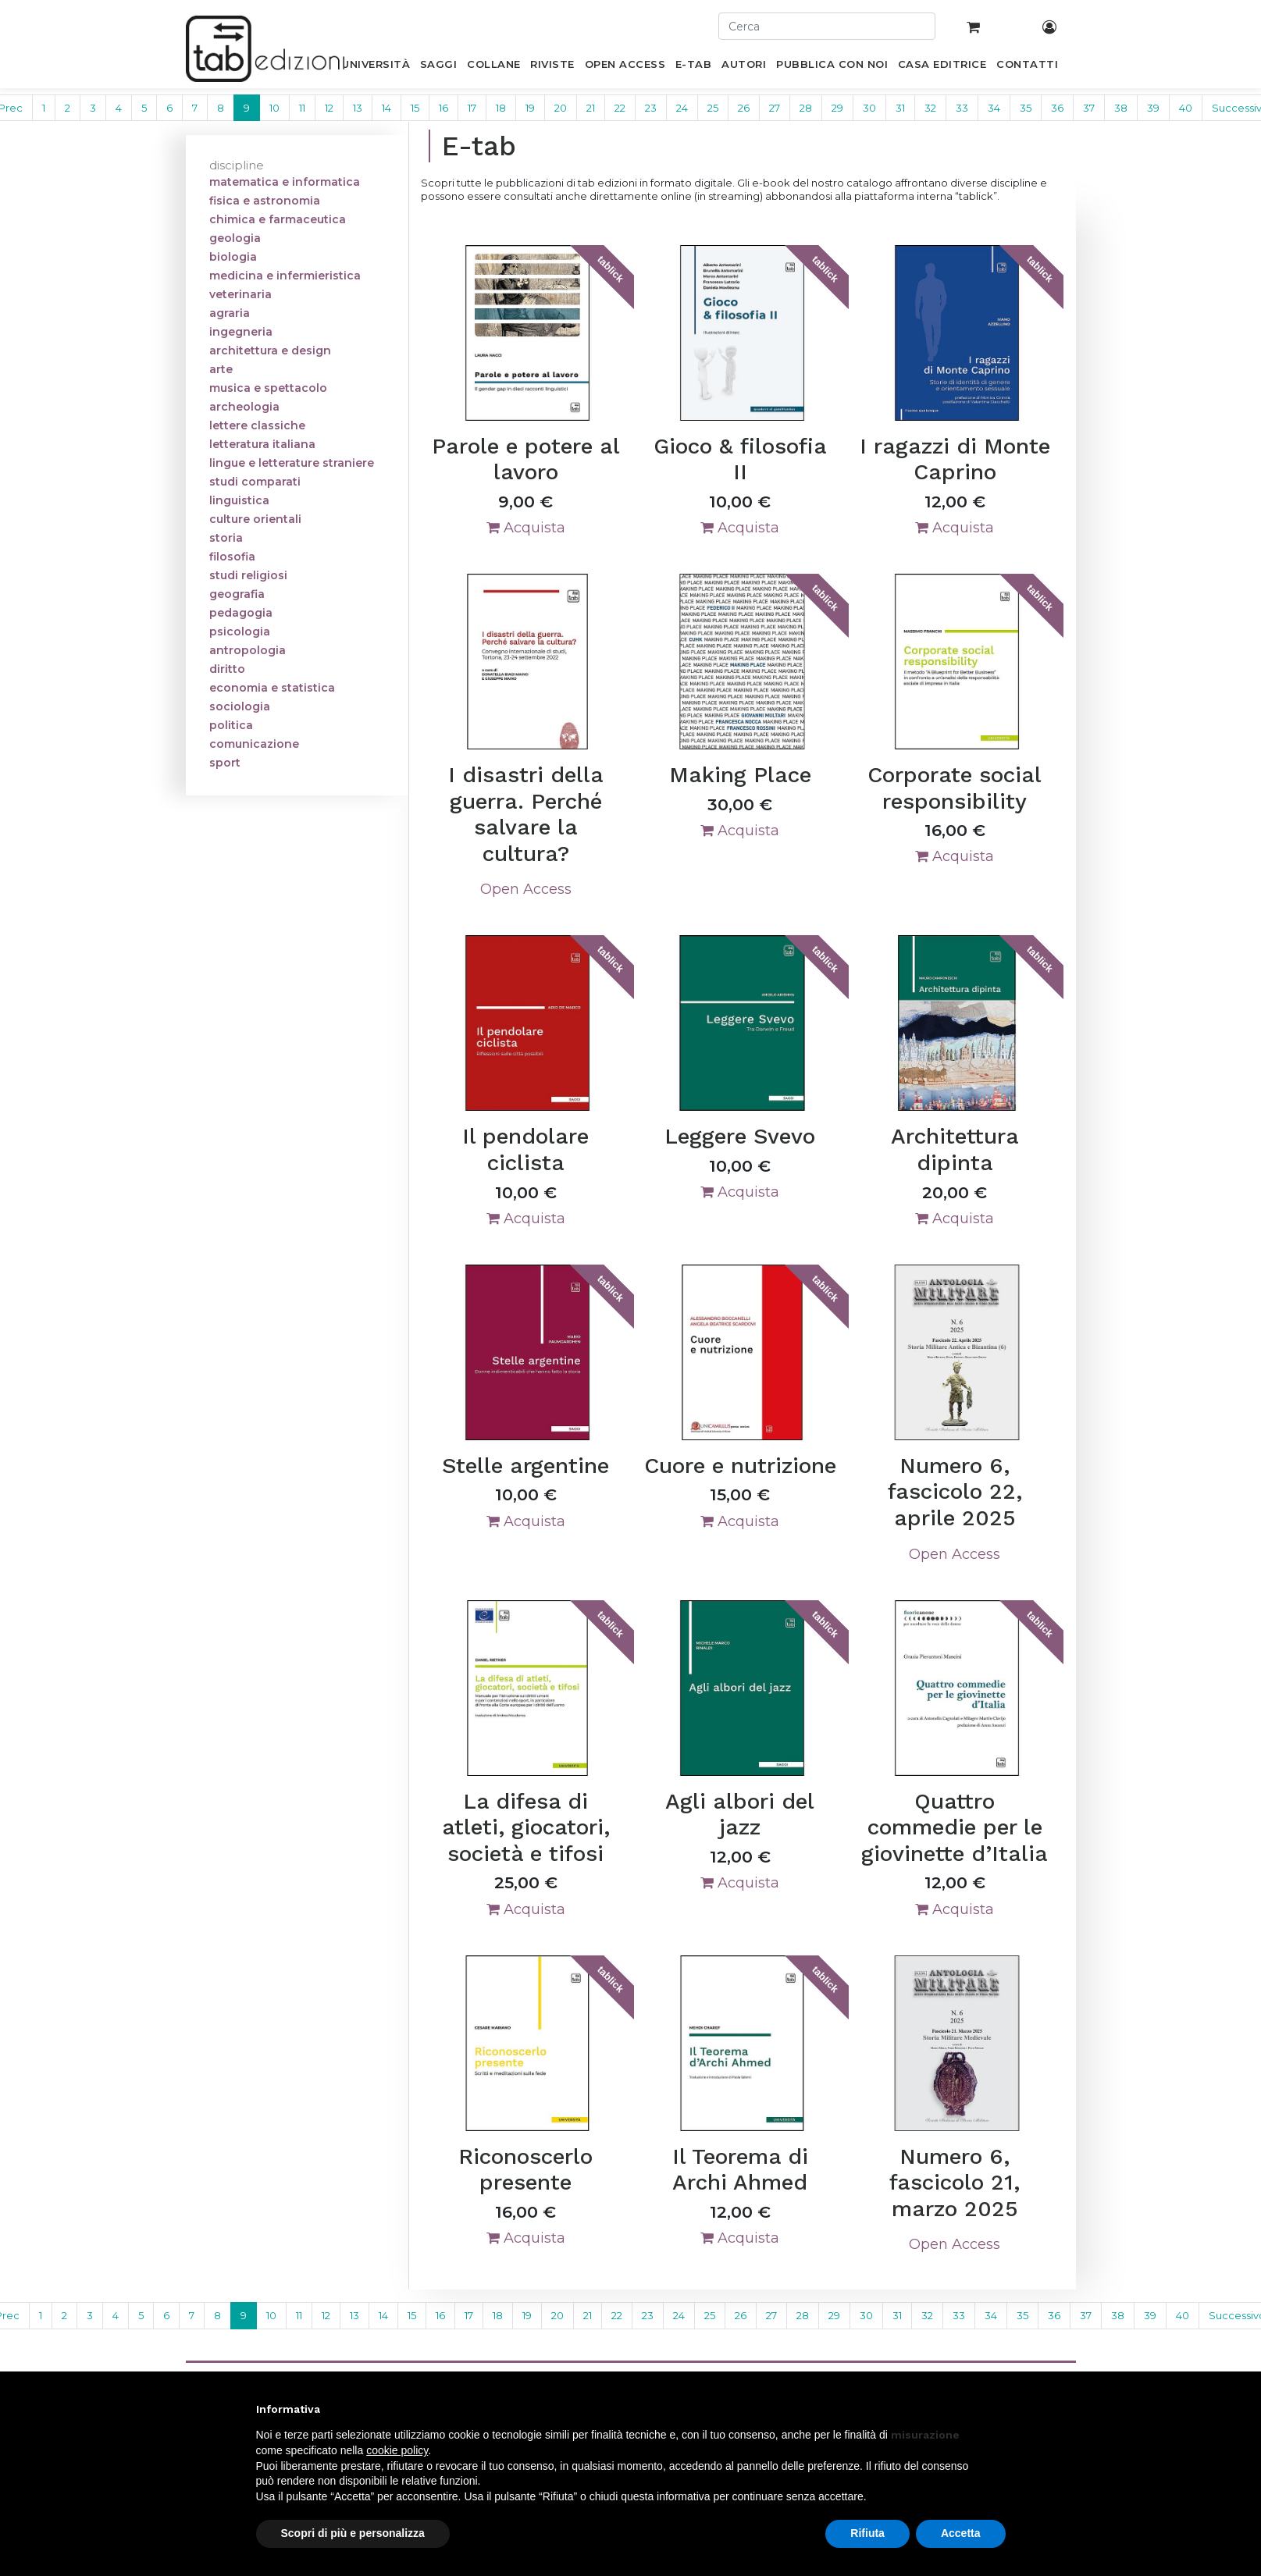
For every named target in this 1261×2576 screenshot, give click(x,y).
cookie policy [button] (397, 2450)
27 (774, 107)
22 (619, 107)
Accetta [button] (961, 2533)
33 (962, 107)
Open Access (526, 889)
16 (443, 107)
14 (386, 107)
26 (744, 107)
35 (1025, 107)
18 (501, 107)
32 (930, 107)
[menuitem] (376, 67)
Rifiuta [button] (867, 2533)
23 (651, 107)
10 (274, 107)
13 (357, 107)
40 (1185, 107)
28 (806, 107)
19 (530, 107)
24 (682, 107)
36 (1057, 107)
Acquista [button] (525, 527)
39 (1153, 107)
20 (560, 107)
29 (837, 107)
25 (712, 107)
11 (302, 107)
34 (994, 107)
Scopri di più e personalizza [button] (353, 2533)
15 (415, 107)
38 (1120, 107)
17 (472, 107)
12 (329, 107)
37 (1089, 107)
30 (869, 107)
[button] (997, 2408)
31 (900, 107)
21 (590, 107)
